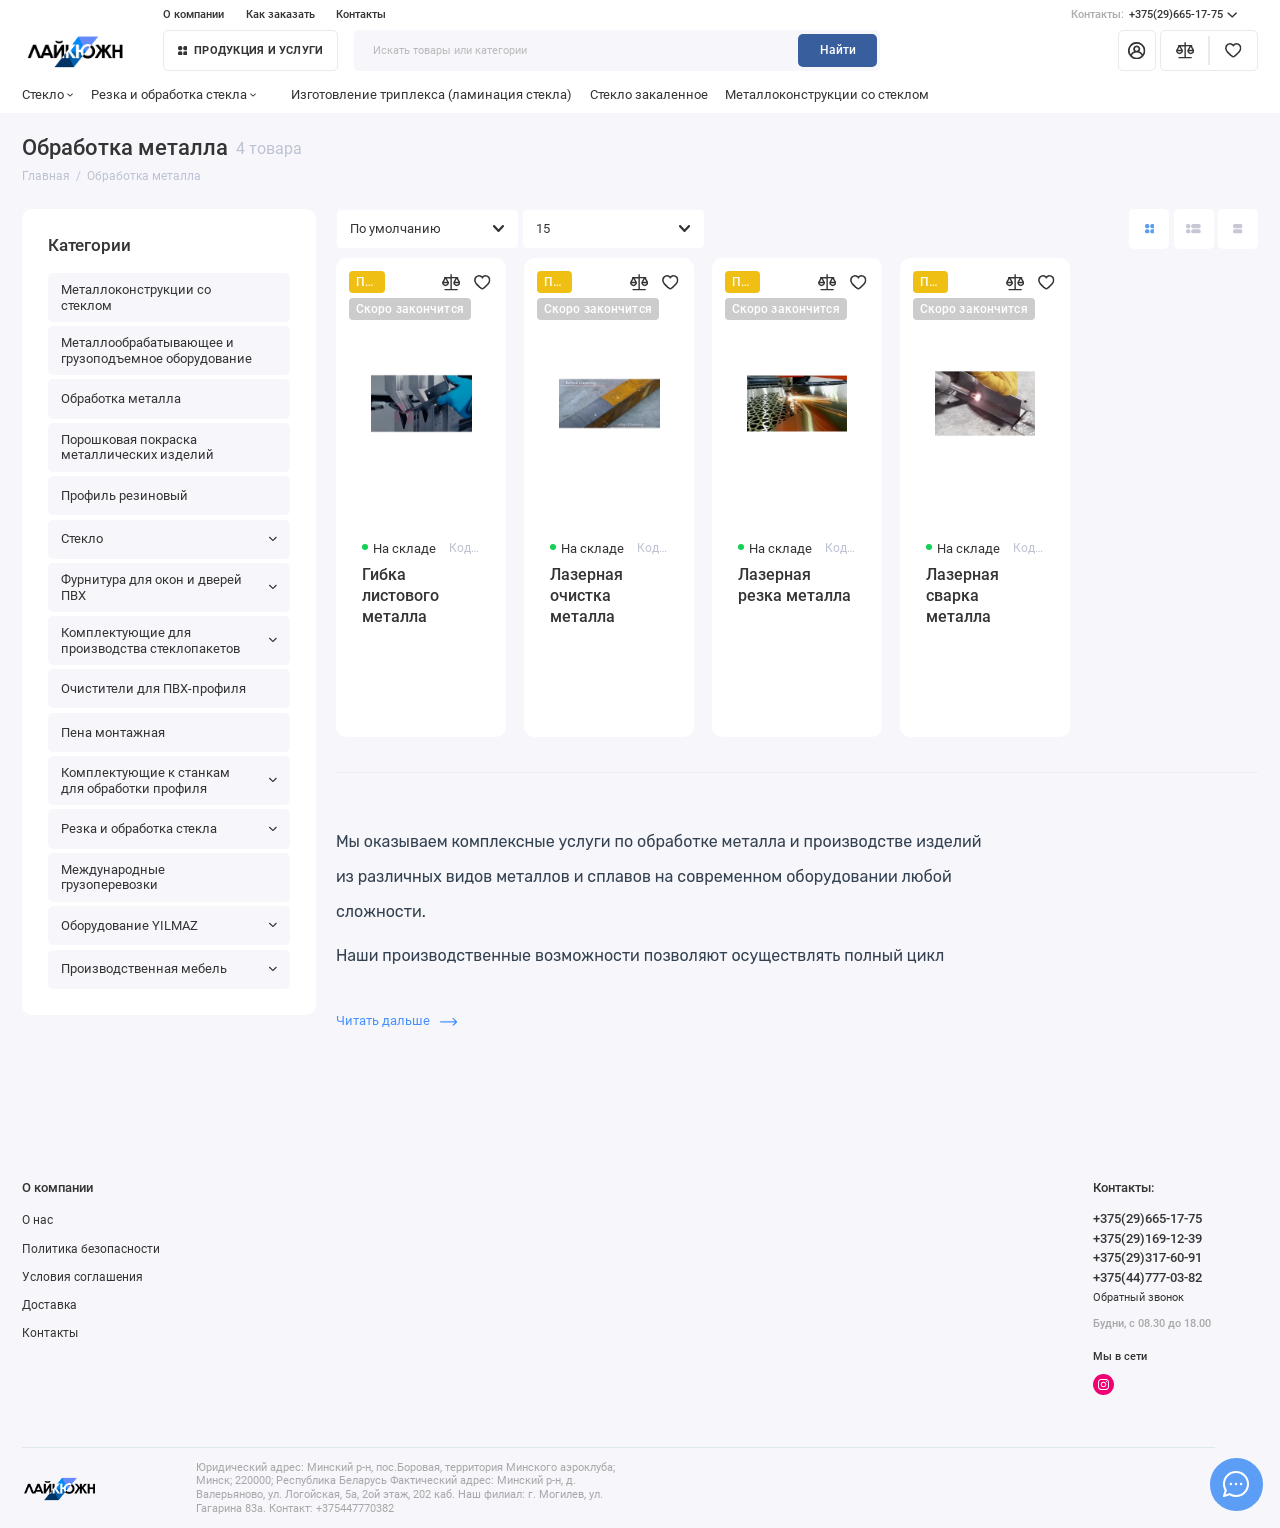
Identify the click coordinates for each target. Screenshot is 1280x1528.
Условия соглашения (82, 1277)
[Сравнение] (1184, 50)
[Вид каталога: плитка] (1149, 229)
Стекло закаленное (649, 94)
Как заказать (280, 14)
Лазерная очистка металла (586, 595)
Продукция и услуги (251, 50)
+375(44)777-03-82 (1147, 1277)
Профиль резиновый (124, 495)
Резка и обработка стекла (174, 94)
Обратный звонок (1138, 1297)
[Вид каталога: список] (1194, 229)
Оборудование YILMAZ (169, 925)
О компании (193, 14)
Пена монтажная (113, 732)
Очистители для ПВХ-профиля (153, 688)
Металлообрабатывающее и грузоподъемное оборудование (156, 350)
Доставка (49, 1305)
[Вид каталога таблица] (1238, 229)
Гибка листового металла (400, 595)
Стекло (48, 94)
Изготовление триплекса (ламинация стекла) (431, 94)
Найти (838, 50)
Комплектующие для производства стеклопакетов (169, 640)
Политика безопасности (91, 1249)
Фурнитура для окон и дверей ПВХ (169, 587)
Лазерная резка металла (794, 585)
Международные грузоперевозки (113, 877)
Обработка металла (121, 398)
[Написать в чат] (1236, 1484)
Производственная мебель (169, 968)
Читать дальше (396, 1020)
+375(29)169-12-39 (1147, 1238)
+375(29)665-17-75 (1154, 15)
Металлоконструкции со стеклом (827, 94)
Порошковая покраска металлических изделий (137, 447)
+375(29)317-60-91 (1147, 1257)
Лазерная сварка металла (962, 595)
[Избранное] (1233, 50)
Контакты (361, 14)
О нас (37, 1220)
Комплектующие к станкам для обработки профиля (169, 780)
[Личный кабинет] (1137, 50)
